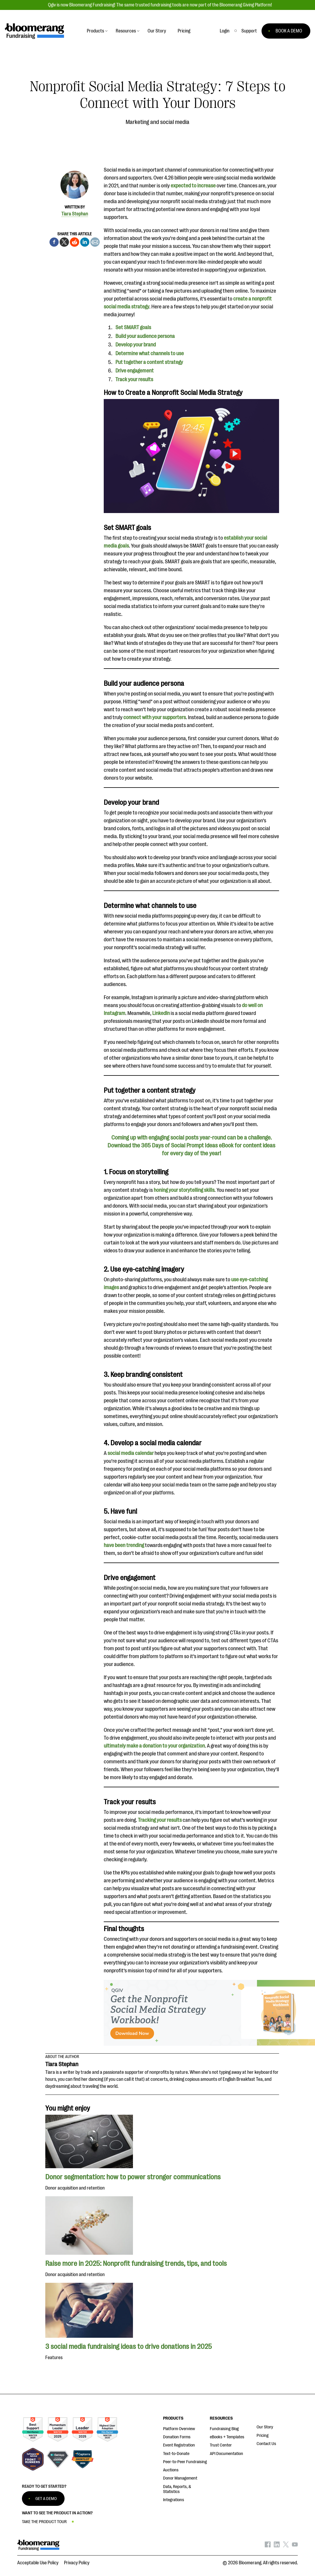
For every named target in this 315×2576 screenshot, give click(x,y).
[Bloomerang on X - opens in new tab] (286, 2546)
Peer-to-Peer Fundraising (185, 2461)
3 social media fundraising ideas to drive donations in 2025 (128, 2346)
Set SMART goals (133, 327)
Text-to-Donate (176, 2453)
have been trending (124, 1545)
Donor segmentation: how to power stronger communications (133, 2177)
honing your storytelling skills (184, 1190)
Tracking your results (160, 1820)
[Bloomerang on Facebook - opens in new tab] (268, 2546)
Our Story (265, 2427)
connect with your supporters (154, 717)
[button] (249, 31)
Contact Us (266, 2443)
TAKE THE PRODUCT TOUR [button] (44, 2521)
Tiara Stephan (74, 214)
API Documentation (226, 2453)
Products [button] (95, 31)
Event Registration (179, 2445)
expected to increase (193, 186)
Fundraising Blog (224, 2428)
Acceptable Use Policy (37, 2562)
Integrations (173, 2499)
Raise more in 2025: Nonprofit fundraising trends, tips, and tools (136, 2263)
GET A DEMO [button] (46, 2498)
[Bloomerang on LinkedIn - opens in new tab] (277, 2546)
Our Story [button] (157, 31)
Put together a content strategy (149, 362)
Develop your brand (135, 345)
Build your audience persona (145, 336)
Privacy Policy (76, 2562)
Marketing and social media (157, 122)
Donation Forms (177, 2437)
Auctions (171, 2470)
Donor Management (180, 2478)
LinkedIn (161, 1013)
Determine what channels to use (149, 353)
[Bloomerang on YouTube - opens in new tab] (295, 2546)
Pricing (263, 2435)
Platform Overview (179, 2428)
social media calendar (131, 1453)
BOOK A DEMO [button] (289, 31)
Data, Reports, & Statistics (177, 2489)
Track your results (134, 379)
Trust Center (221, 2445)
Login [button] (224, 31)
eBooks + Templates (227, 2437)
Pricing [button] (184, 31)
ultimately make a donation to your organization (154, 1746)
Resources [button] (126, 31)
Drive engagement (134, 371)
